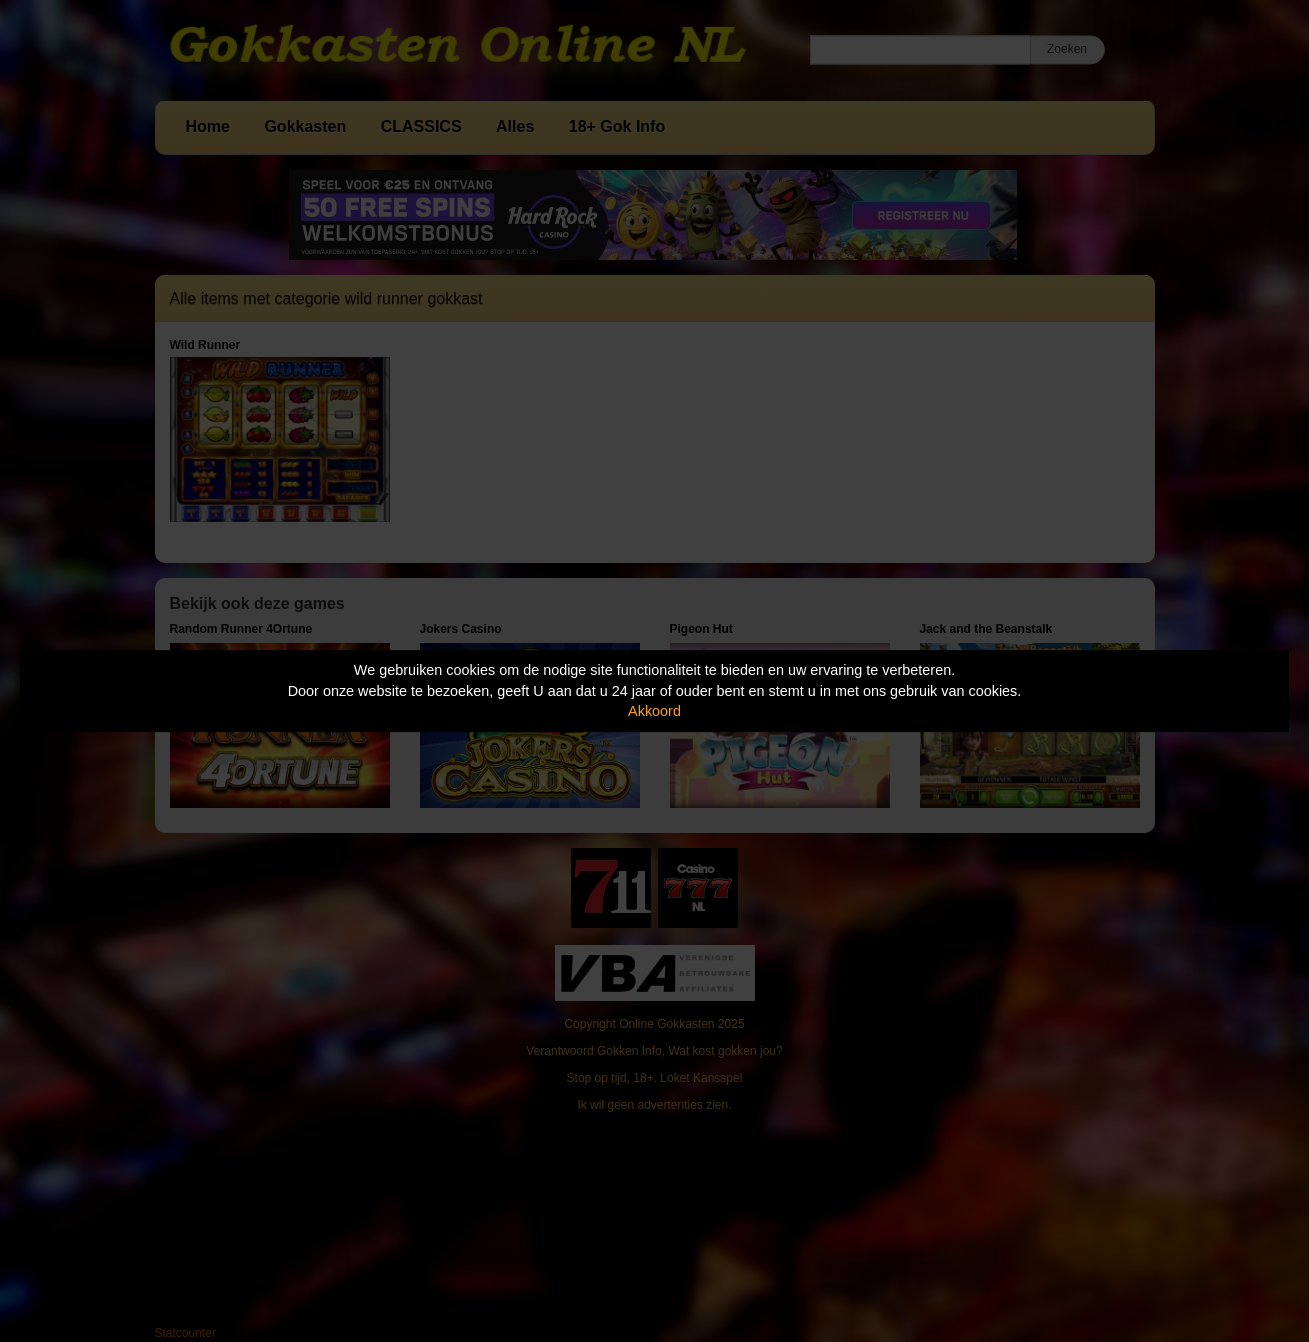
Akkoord (654, 711)
